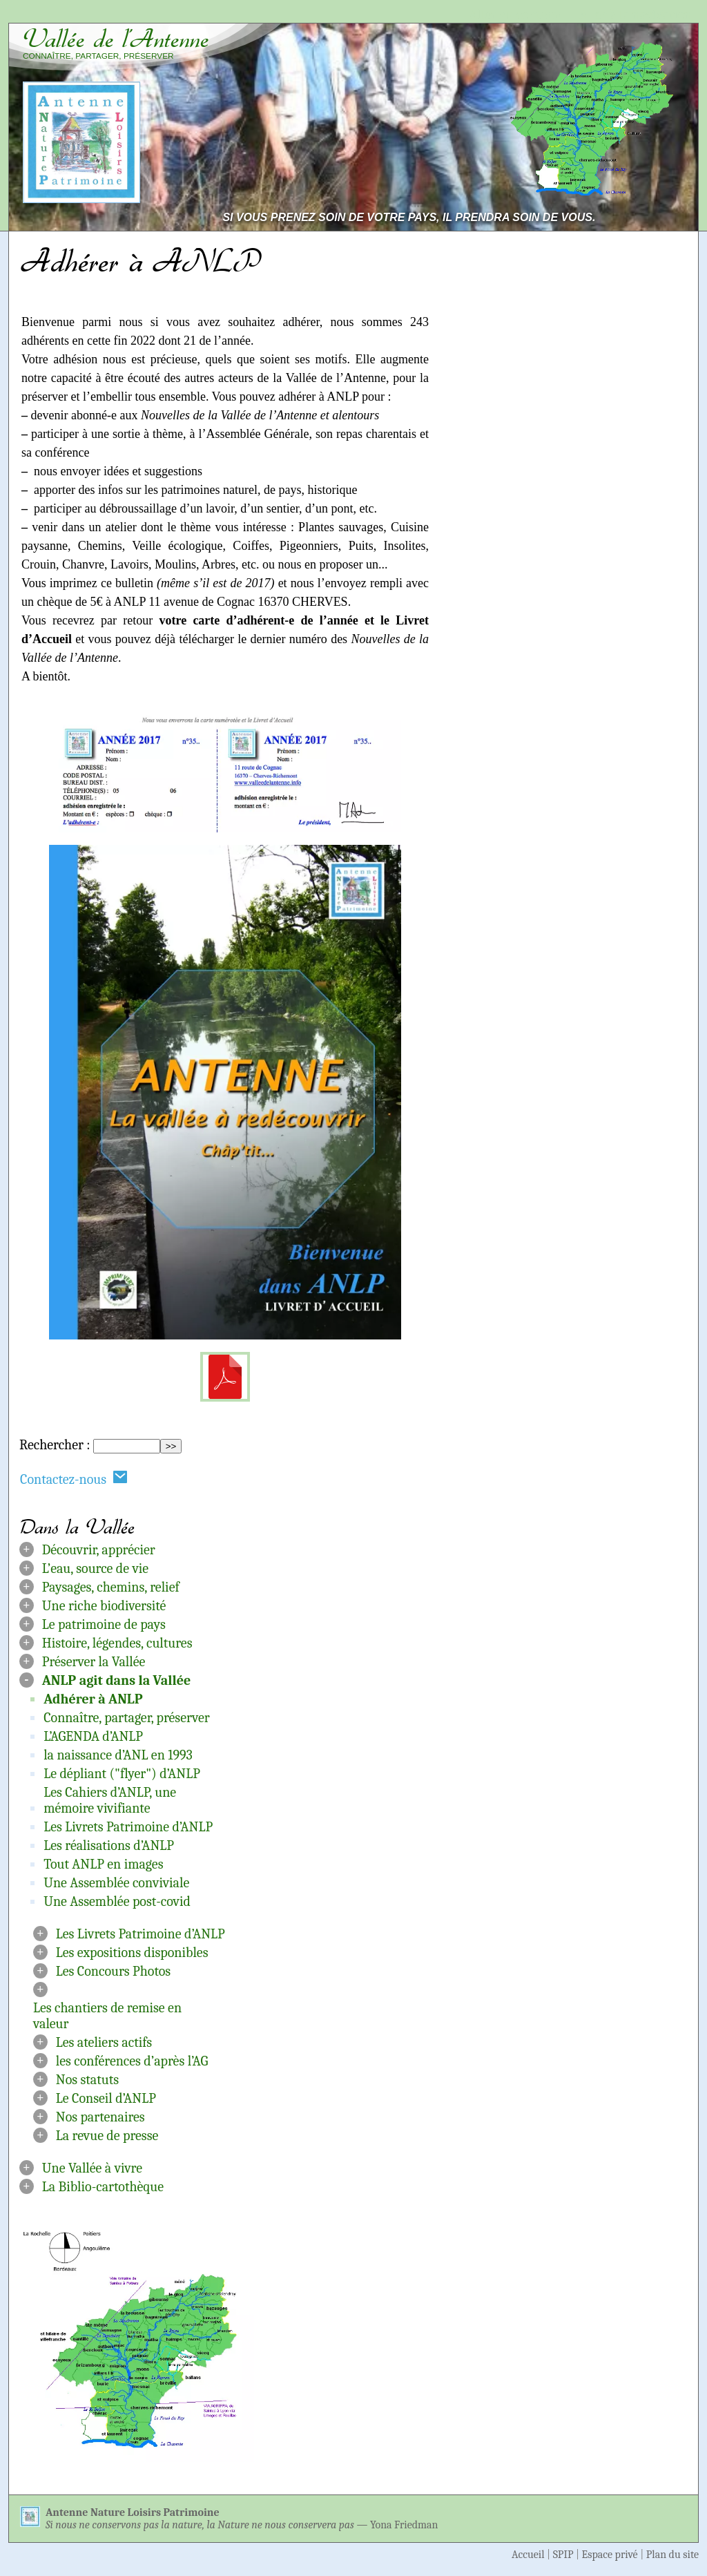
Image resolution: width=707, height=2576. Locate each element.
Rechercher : (54, 1445)
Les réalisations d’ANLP (108, 1845)
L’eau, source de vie (95, 1568)
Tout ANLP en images (103, 1864)
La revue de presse (107, 2136)
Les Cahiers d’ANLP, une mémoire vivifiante (109, 1800)
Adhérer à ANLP (92, 1699)
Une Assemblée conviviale (116, 1883)
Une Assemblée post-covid (117, 1901)
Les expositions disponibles (132, 1952)
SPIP (563, 2554)
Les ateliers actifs (104, 2042)
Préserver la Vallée (94, 1662)
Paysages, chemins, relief (111, 1587)
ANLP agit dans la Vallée (116, 1680)
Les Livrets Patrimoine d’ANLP (128, 1827)
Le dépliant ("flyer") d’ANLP (121, 1774)
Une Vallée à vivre (92, 2168)
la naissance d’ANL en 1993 (118, 1755)
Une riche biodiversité (104, 1606)
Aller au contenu (515, 15)
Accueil (528, 2554)
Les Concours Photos (113, 1971)
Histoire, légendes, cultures (117, 1643)
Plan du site (672, 2554)
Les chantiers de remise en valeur (107, 2016)
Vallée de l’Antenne (116, 39)
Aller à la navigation (635, 15)
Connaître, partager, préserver (126, 1718)
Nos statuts (87, 2080)
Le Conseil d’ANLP (106, 2098)
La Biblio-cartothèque (103, 2187)
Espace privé (610, 2554)
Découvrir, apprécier (98, 1550)
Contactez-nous (74, 1478)
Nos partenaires (100, 2117)
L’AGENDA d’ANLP (93, 1736)
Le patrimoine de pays (104, 1624)
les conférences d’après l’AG (132, 2061)
